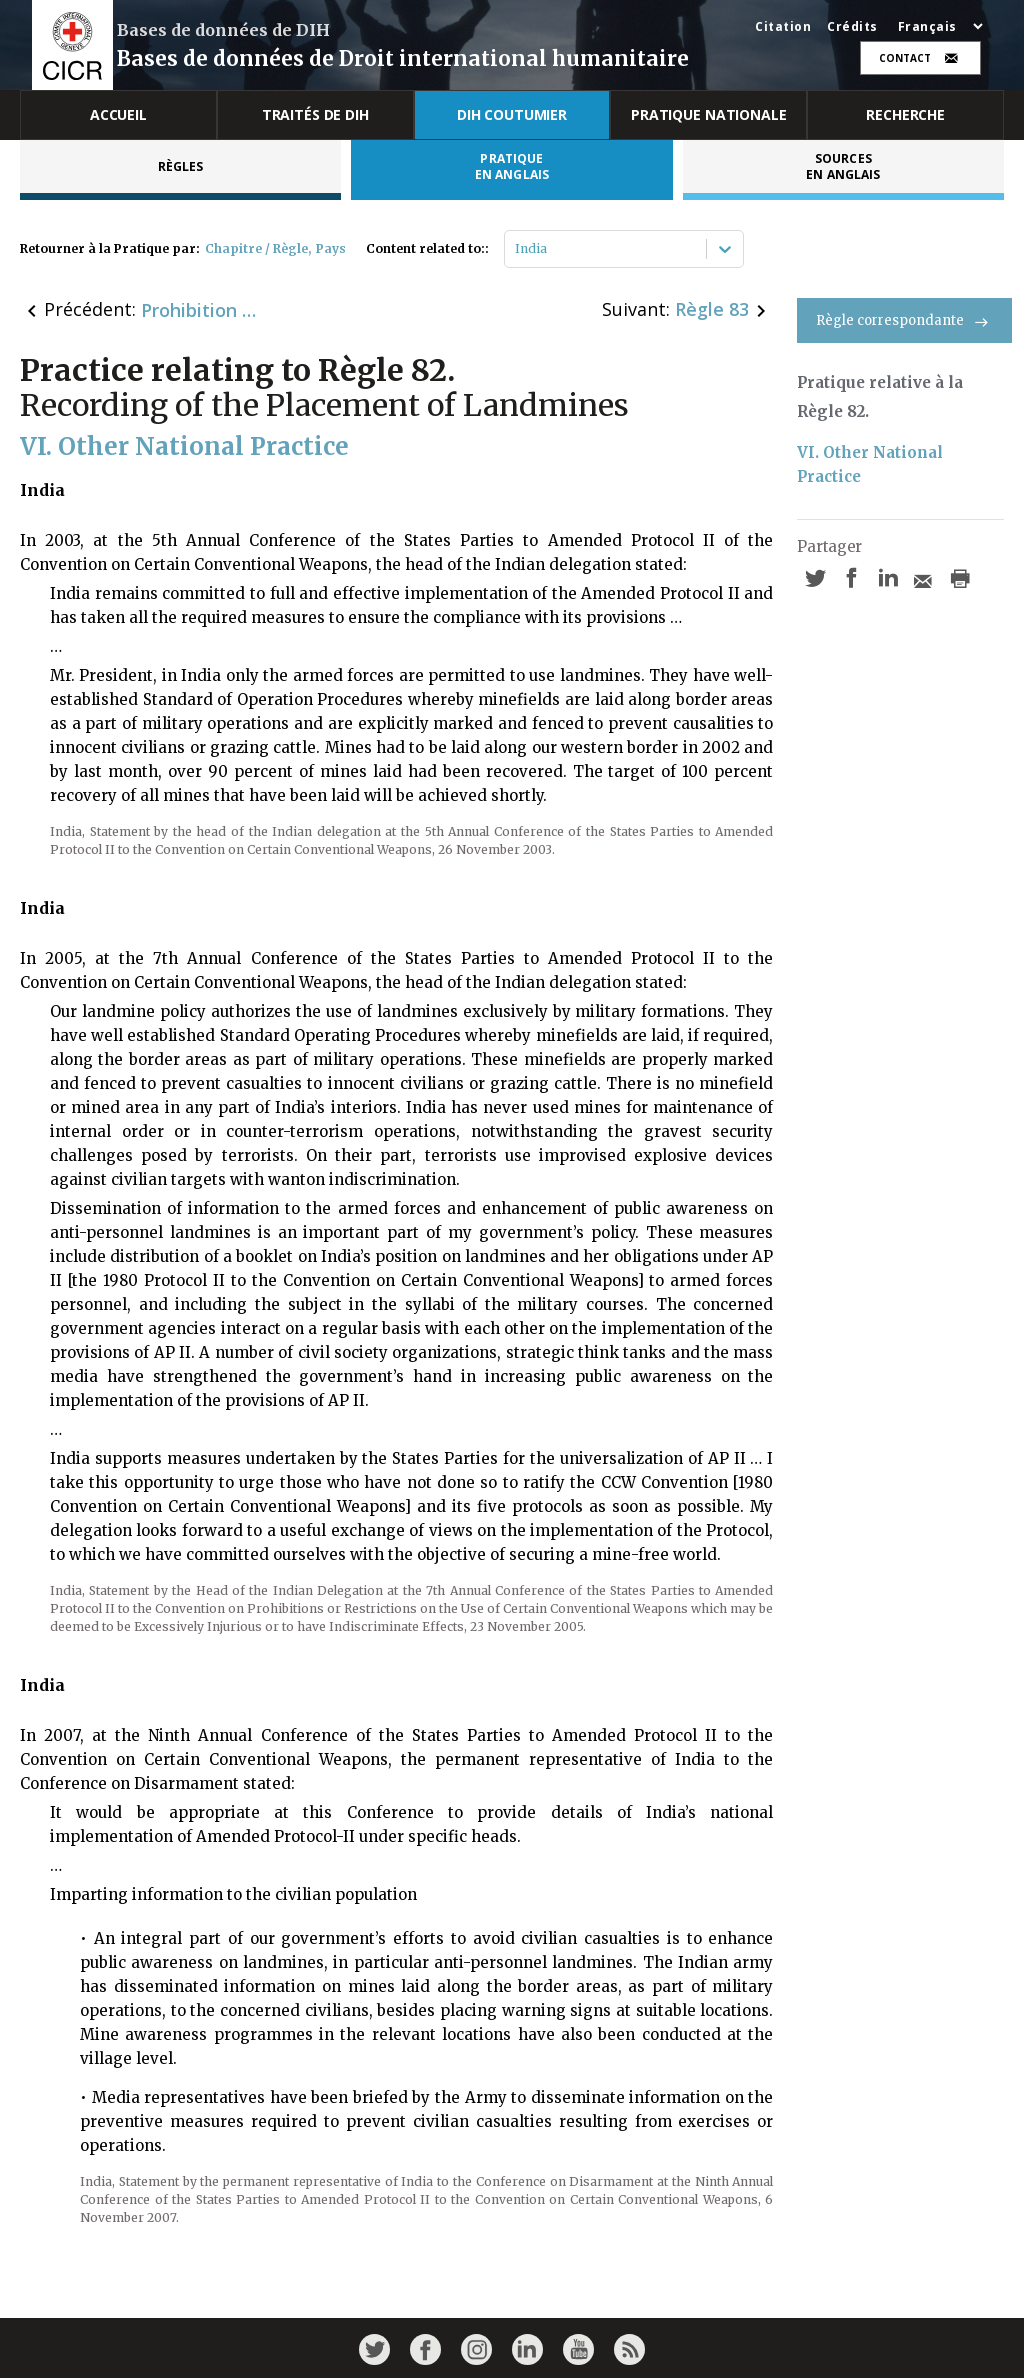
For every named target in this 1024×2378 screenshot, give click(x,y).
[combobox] (516, 249)
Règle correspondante (904, 320)
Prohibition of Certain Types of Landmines (201, 310)
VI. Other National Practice (872, 464)
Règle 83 (712, 309)
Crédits (852, 27)
